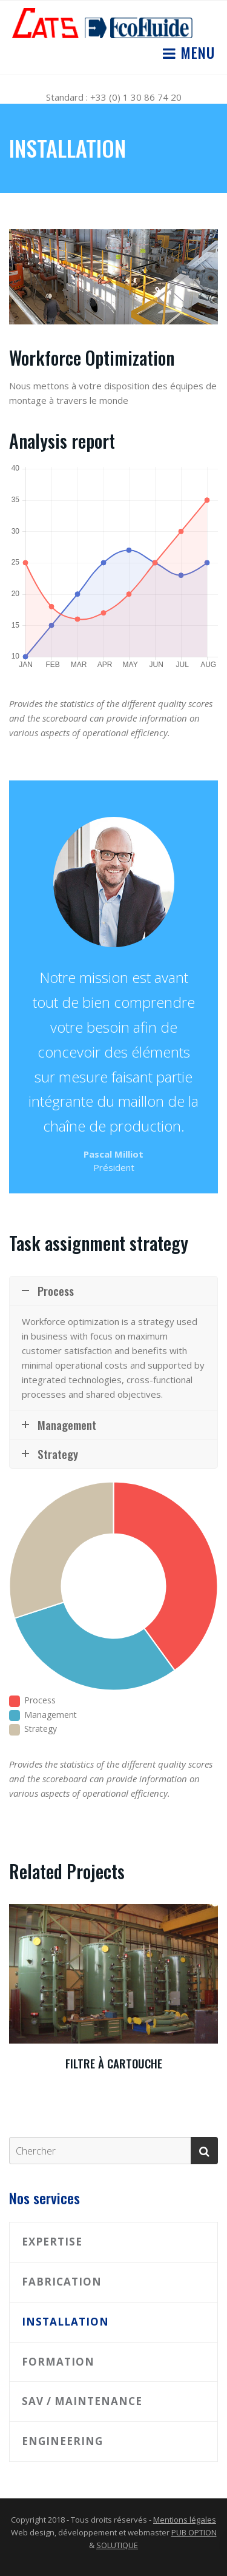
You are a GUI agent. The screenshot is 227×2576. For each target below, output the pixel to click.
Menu (195, 52)
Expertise (52, 2242)
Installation (65, 2322)
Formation (58, 2362)
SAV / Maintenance (82, 2401)
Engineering (62, 2441)
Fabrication (62, 2282)
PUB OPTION (194, 2532)
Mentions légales (184, 2519)
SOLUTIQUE (117, 2545)
